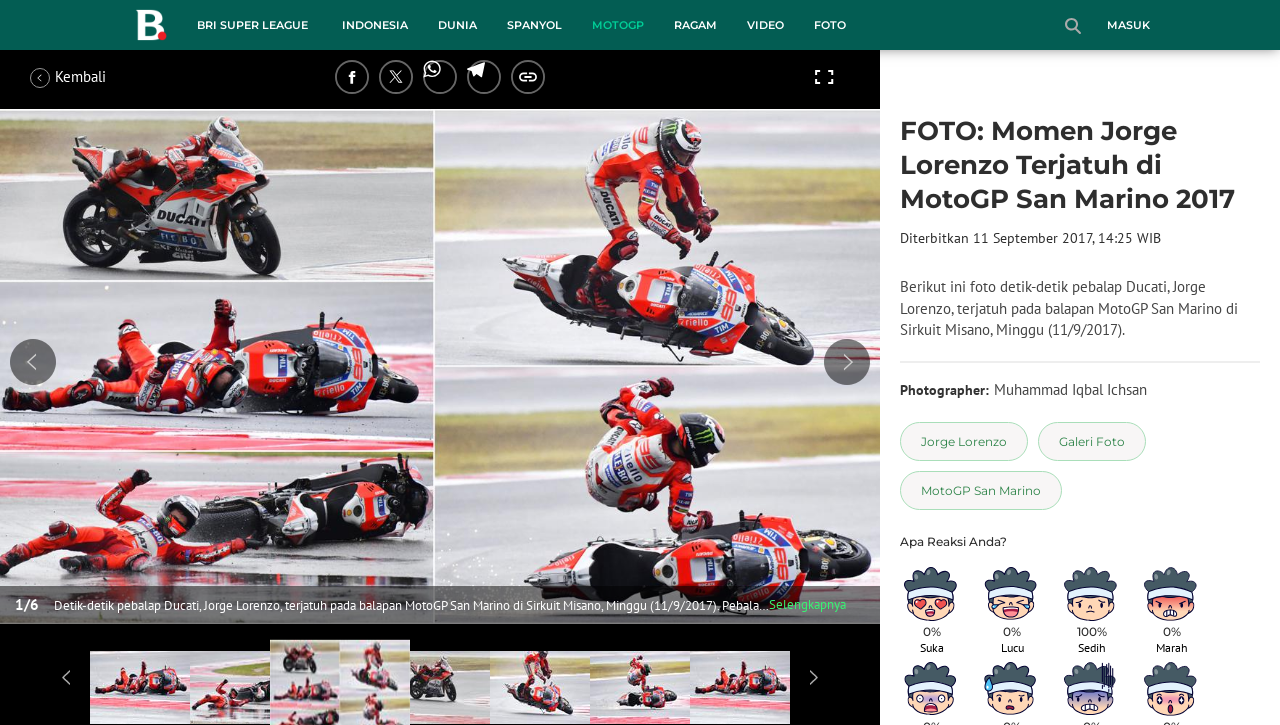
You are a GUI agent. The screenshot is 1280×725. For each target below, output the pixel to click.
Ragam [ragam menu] (695, 25)
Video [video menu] (765, 25)
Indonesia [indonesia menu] (375, 25)
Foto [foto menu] (830, 25)
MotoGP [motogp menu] (618, 25)
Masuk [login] (1128, 25)
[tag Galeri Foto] (1092, 441)
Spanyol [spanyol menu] (534, 25)
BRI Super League (252, 25)
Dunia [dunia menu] (457, 25)
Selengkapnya (807, 604)
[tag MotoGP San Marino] (981, 490)
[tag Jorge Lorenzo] (964, 441)
